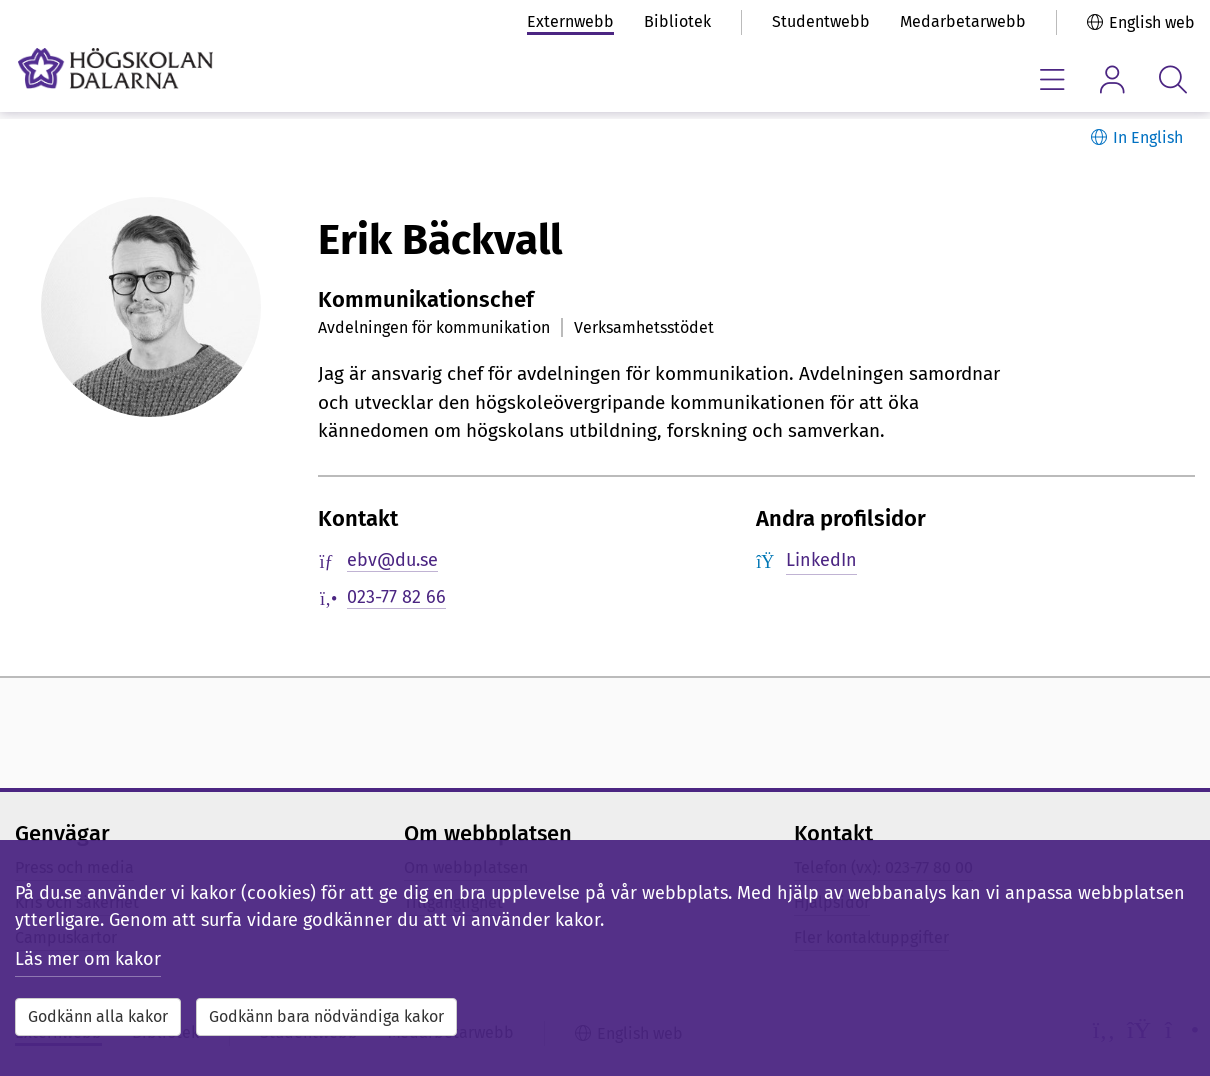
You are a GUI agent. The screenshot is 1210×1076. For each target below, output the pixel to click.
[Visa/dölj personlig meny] (1112, 79)
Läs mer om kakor (88, 959)
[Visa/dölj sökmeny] (1172, 79)
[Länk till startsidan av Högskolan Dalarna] (115, 68)
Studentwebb (821, 21)
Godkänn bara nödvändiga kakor (326, 1016)
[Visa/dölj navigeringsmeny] (1052, 79)
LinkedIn (821, 560)
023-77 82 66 (396, 597)
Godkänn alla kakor (98, 1016)
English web (1152, 22)
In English (1148, 137)
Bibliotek (677, 21)
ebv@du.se (392, 560)
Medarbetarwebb (963, 21)
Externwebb (570, 21)
